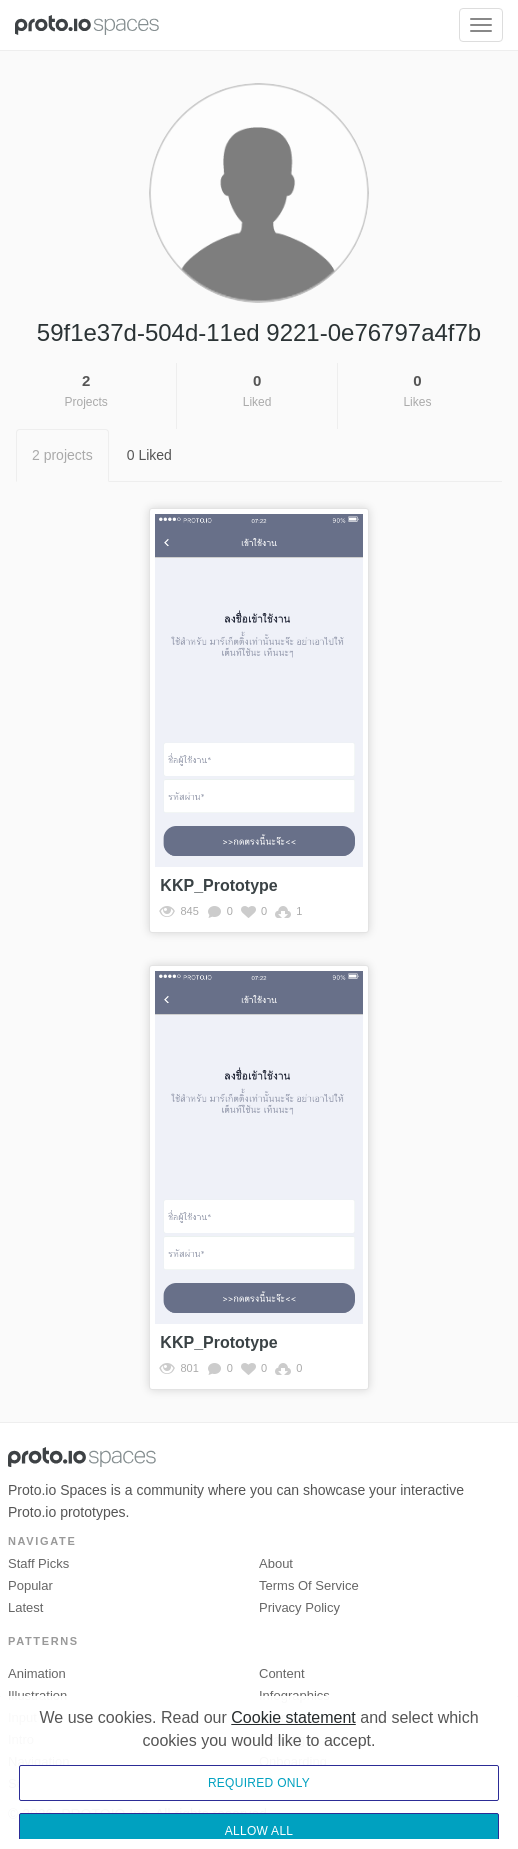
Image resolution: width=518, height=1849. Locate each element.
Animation (37, 1673)
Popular (30, 1585)
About (276, 1563)
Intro (21, 1739)
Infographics (294, 1695)
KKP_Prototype (218, 885)
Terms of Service (309, 1585)
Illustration (37, 1695)
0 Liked (149, 455)
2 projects (62, 455)
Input (22, 1717)
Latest (25, 1607)
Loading (282, 1739)
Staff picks (38, 1563)
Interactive (289, 1717)
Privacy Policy (299, 1607)
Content (282, 1673)
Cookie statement (293, 1775)
